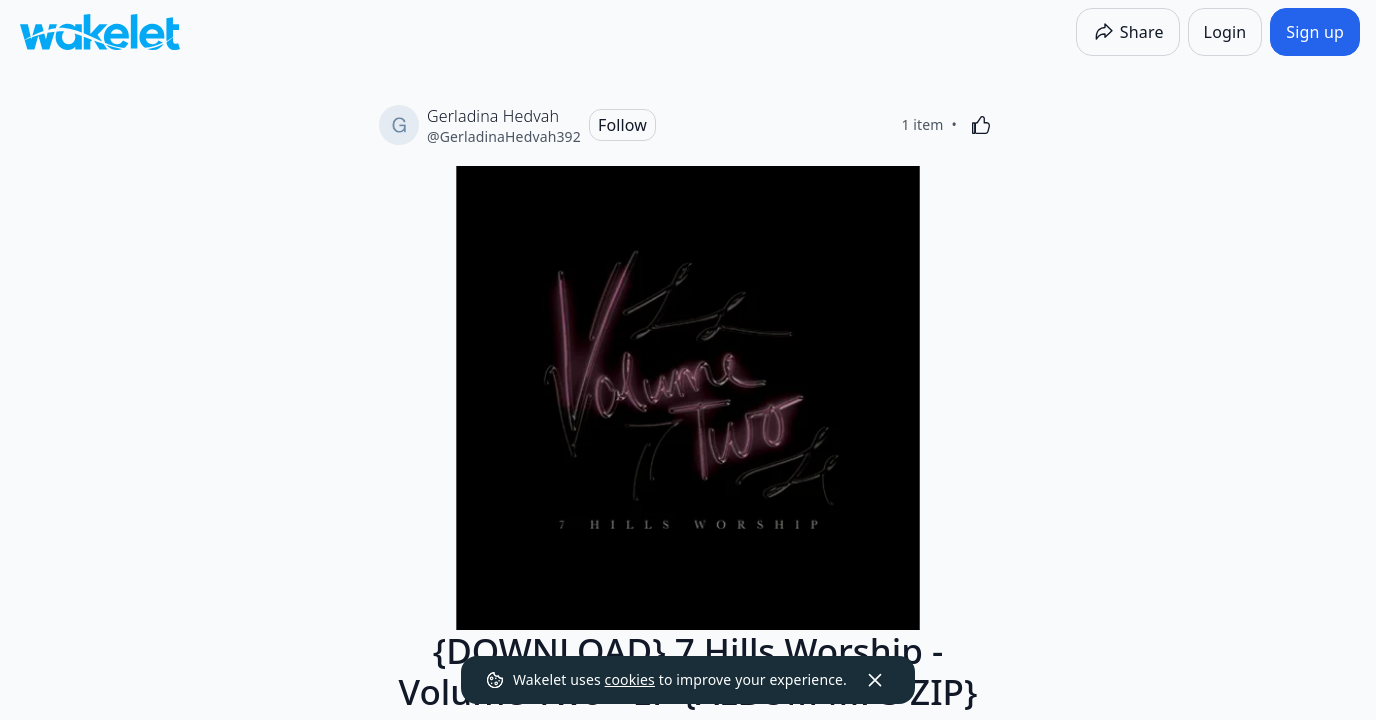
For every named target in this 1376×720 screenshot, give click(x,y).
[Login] (1225, 32)
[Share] (1128, 32)
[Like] (981, 125)
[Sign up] (1315, 32)
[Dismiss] (875, 680)
